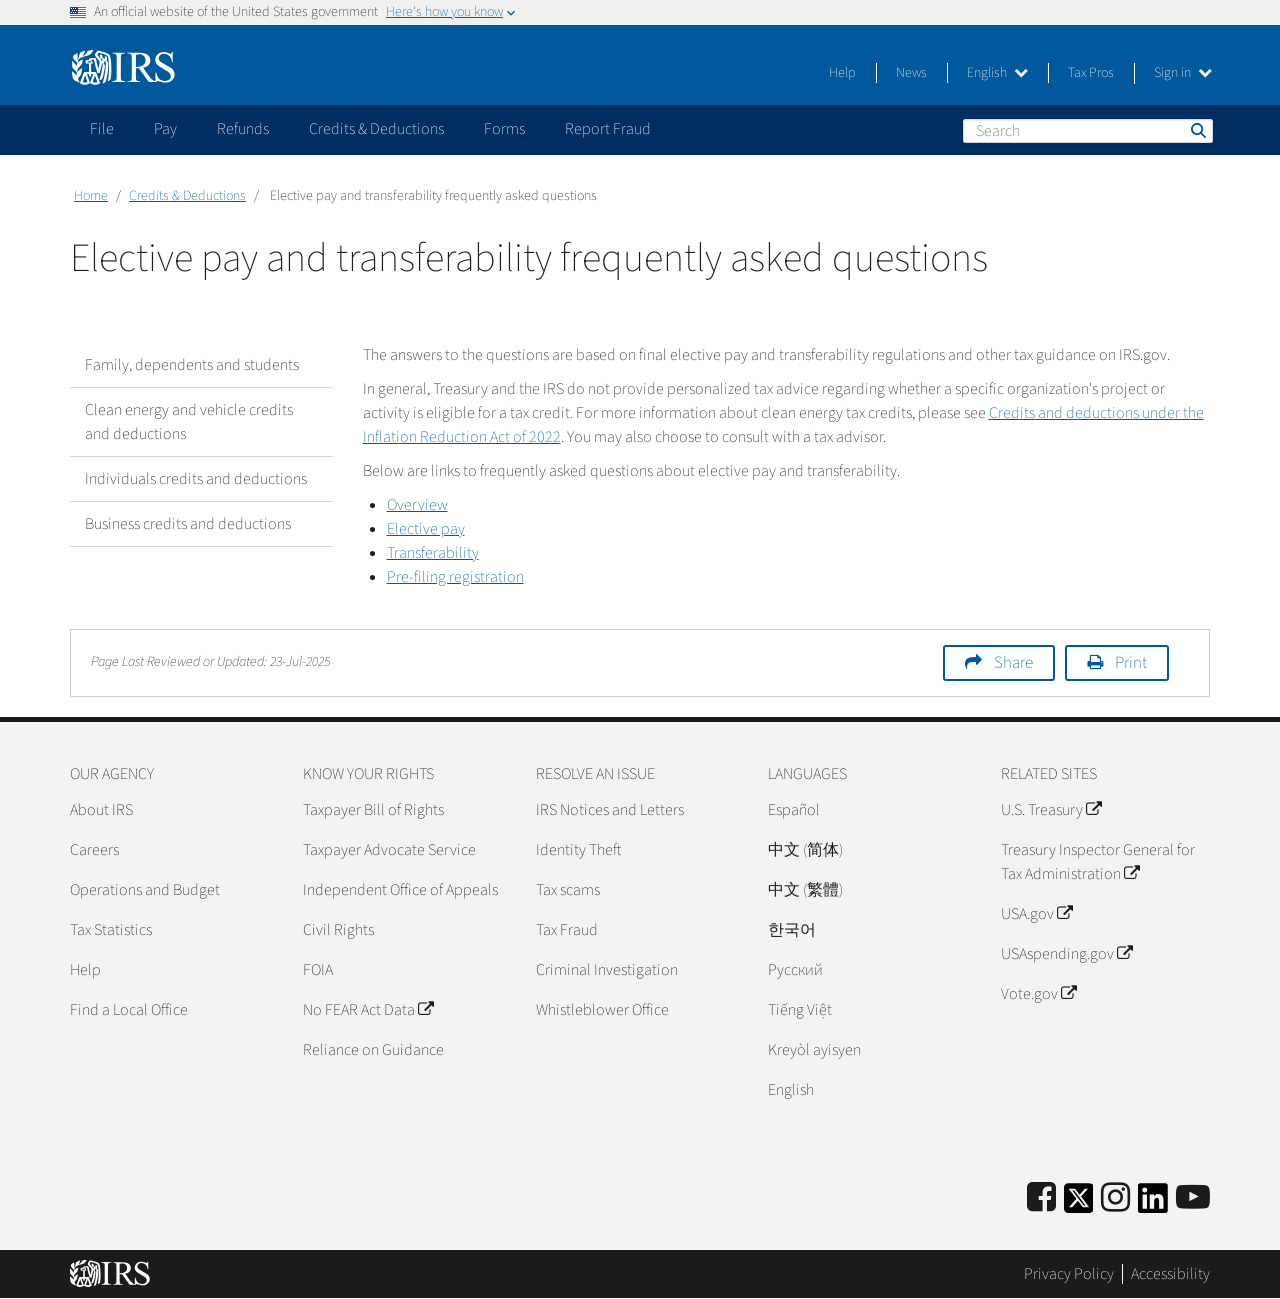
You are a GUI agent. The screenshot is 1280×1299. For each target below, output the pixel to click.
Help (842, 73)
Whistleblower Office (602, 1010)
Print (1131, 663)
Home (91, 196)
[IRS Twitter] (1079, 1204)
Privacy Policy (1069, 1274)
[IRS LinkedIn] (1153, 1204)
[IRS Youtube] (1193, 1198)
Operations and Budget (145, 890)
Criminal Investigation (607, 970)
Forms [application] (504, 129)
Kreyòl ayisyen (814, 1050)
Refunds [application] (243, 129)
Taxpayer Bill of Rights (373, 810)
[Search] (1088, 131)
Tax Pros (1091, 73)
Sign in (1183, 73)
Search (1197, 130)
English (997, 73)
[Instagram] (1115, 1198)
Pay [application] (165, 129)
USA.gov (1036, 914)
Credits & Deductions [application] (376, 129)
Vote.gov (1038, 994)
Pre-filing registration (455, 577)
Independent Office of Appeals (400, 890)
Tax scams (568, 890)
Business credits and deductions (188, 524)
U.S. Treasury (1051, 810)
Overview (417, 505)
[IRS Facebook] (1041, 1198)
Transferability (433, 553)
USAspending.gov (1066, 954)
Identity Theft (578, 850)
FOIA (318, 970)
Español (794, 810)
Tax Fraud (567, 930)
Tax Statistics (111, 930)
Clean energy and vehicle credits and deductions (189, 422)
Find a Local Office (129, 1010)
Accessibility (1170, 1274)
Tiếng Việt (800, 1010)
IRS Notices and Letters (610, 810)
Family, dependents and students (192, 365)
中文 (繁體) (805, 890)
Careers (94, 850)
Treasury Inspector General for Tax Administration (1098, 862)
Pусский (795, 970)
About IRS (101, 810)
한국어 (792, 930)
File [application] (102, 129)
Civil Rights (338, 930)
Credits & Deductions (187, 196)
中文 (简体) (805, 850)
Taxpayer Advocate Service (389, 850)
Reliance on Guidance (373, 1050)
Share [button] (1013, 663)
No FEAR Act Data (368, 1010)
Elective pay (426, 529)
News (911, 73)
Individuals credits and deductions (196, 479)
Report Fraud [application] (608, 129)
